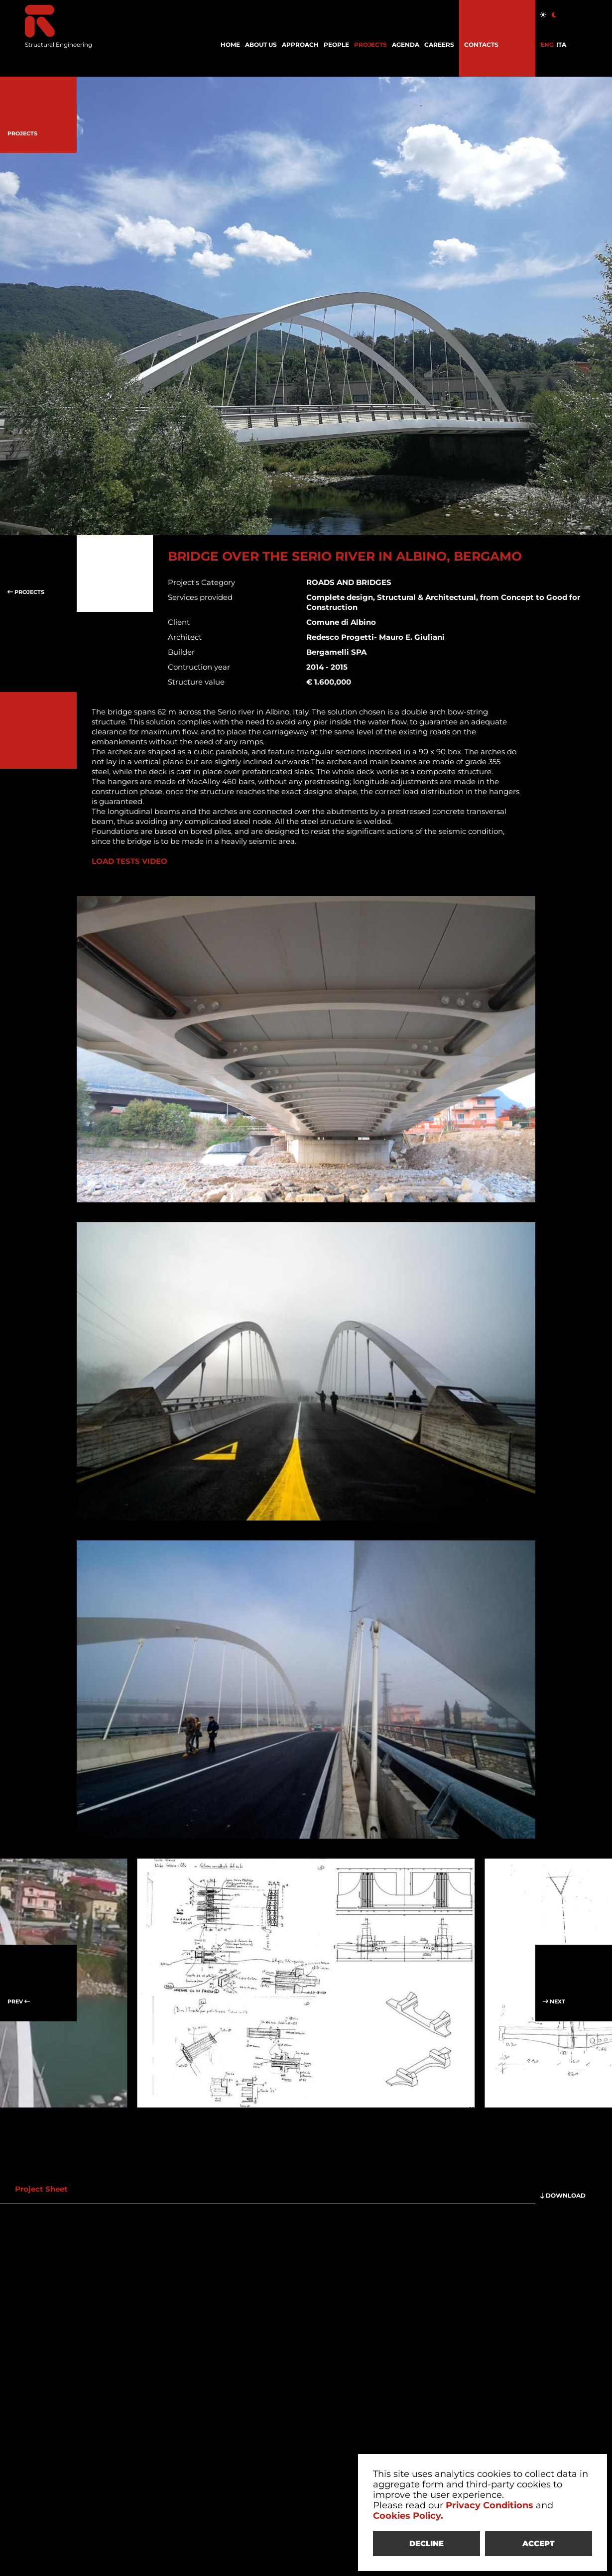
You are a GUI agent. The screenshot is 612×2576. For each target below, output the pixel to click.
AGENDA (405, 44)
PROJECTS (370, 44)
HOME (230, 44)
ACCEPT (538, 2543)
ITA (561, 44)
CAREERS (439, 44)
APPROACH (300, 44)
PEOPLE (336, 44)
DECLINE (426, 2543)
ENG (547, 44)
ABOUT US (261, 44)
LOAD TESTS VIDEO (129, 861)
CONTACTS (481, 44)
